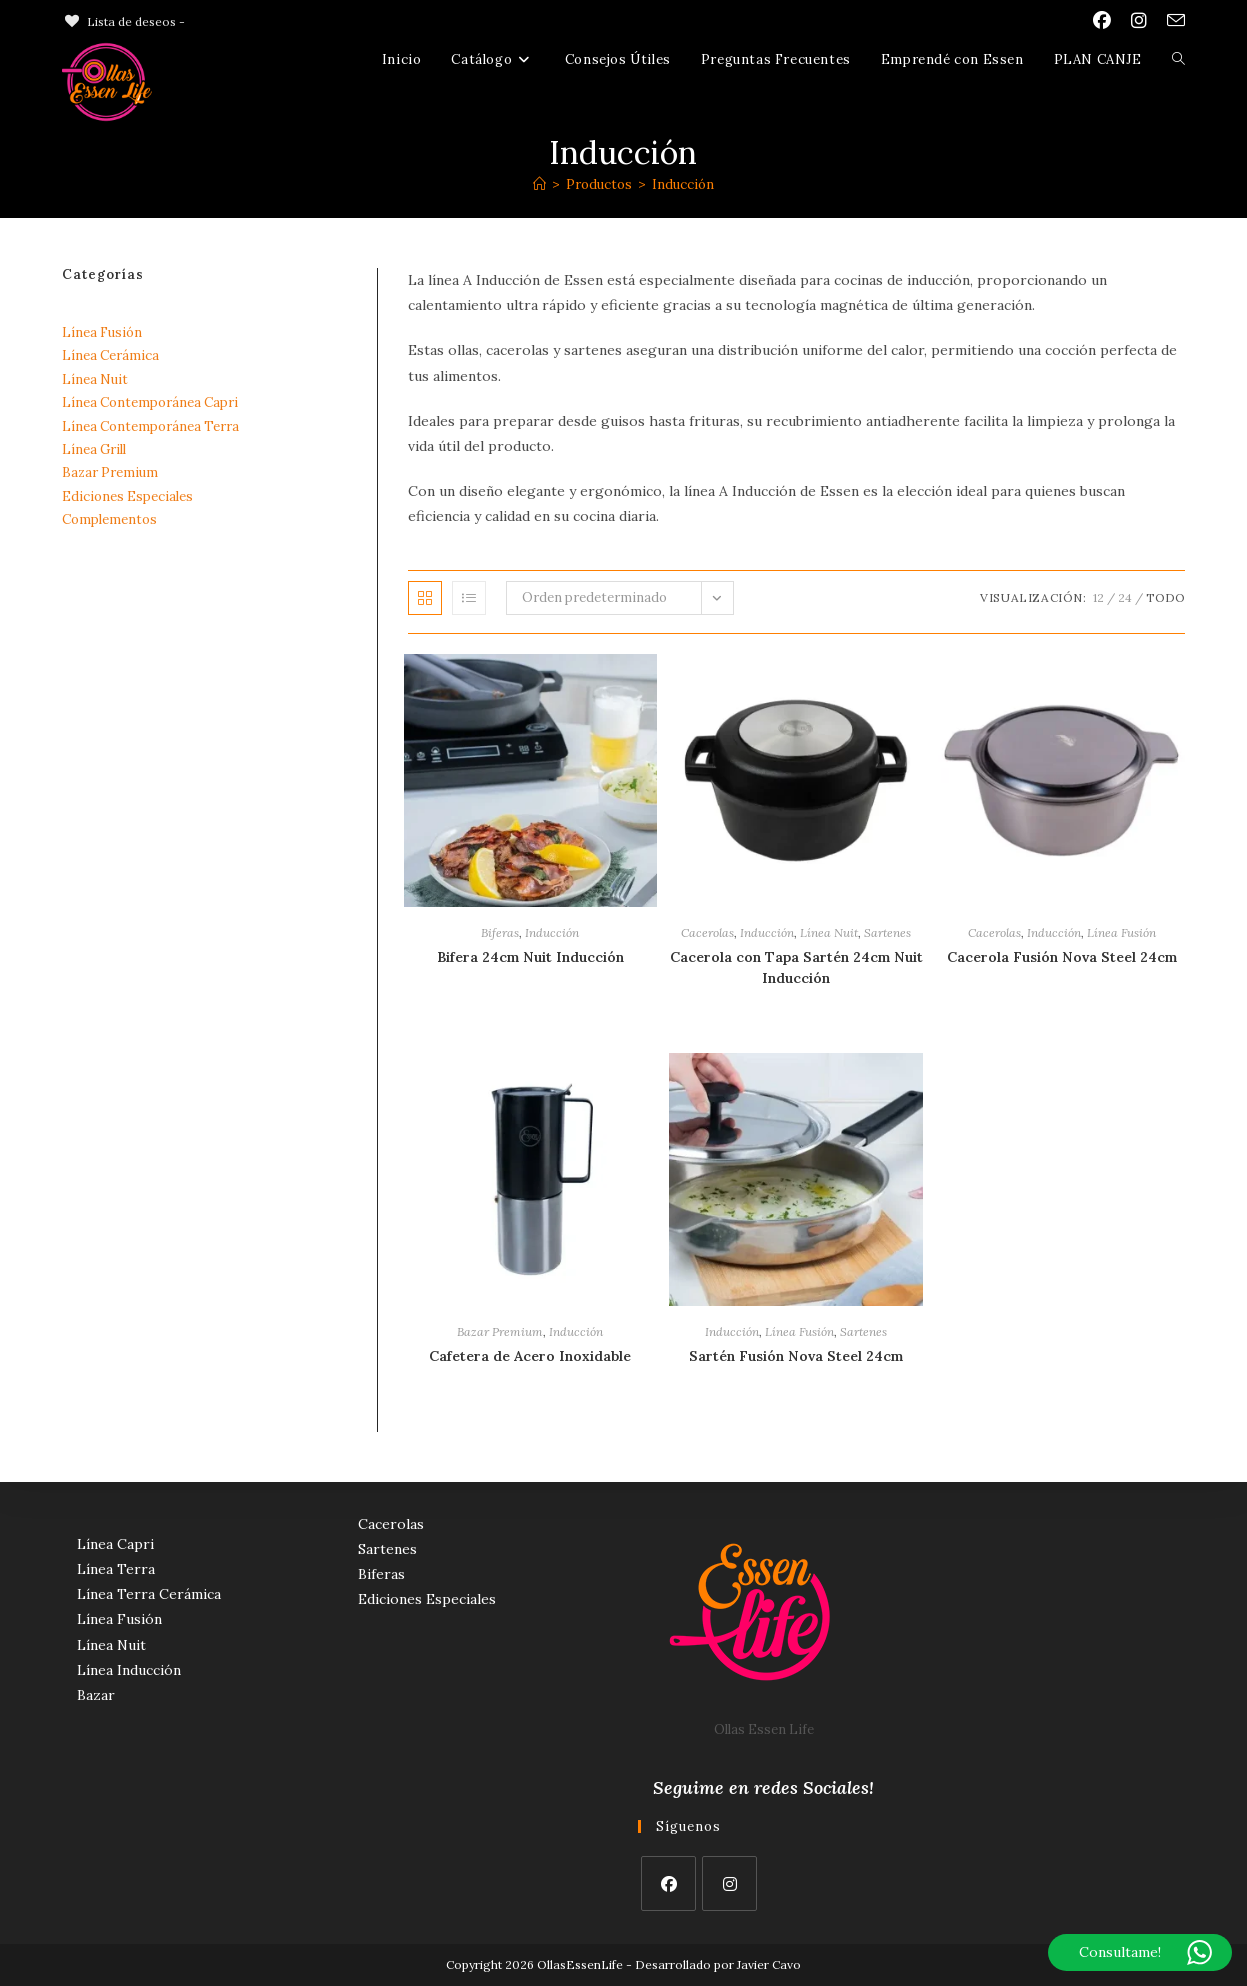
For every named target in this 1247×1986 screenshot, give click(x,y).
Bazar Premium (500, 1331)
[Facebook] (668, 1883)
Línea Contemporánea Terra (150, 426)
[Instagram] (729, 1883)
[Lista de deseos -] (123, 21)
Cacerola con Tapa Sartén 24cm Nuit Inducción (796, 967)
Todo (1165, 597)
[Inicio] (539, 184)
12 (1098, 597)
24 (1125, 597)
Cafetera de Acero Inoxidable (530, 1356)
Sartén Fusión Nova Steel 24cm (796, 1356)
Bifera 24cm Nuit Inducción (530, 957)
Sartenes (887, 932)
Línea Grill (94, 449)
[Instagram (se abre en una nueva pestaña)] (1139, 21)
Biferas (500, 932)
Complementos (109, 519)
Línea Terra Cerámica (149, 1594)
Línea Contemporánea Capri (150, 402)
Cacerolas (707, 932)
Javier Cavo (769, 1964)
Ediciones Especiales (127, 496)
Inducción (683, 184)
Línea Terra (116, 1569)
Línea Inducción (129, 1670)
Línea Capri (115, 1544)
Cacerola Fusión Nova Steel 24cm (1062, 957)
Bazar (96, 1695)
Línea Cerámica (110, 355)
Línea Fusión (1121, 932)
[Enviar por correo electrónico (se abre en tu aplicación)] (1171, 21)
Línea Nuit (829, 932)
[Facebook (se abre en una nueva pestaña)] (1102, 21)
